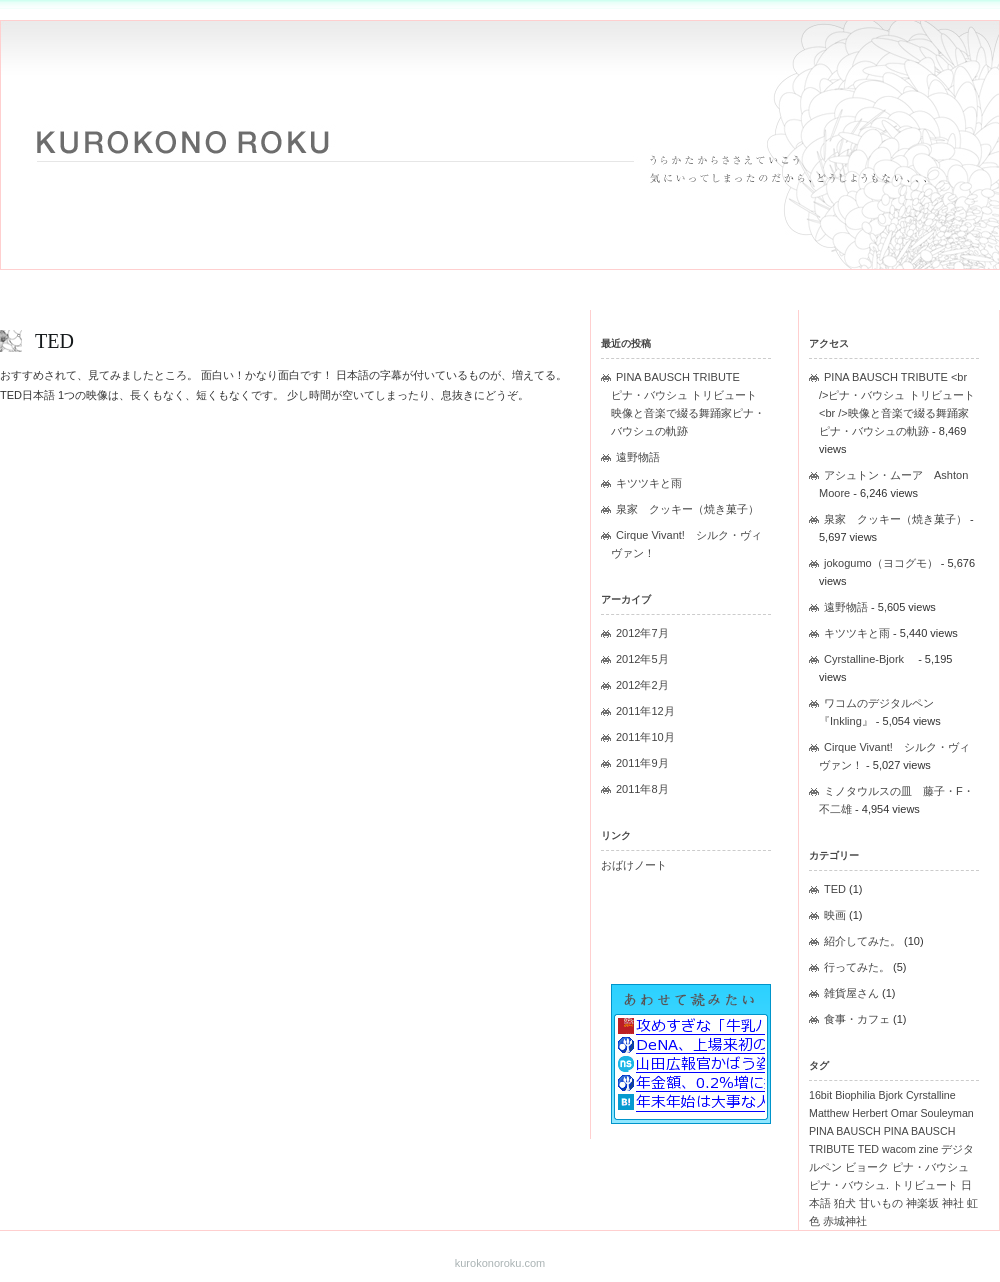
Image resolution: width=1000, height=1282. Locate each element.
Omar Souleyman (932, 1113)
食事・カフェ (857, 1019)
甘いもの (881, 1203)
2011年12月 (645, 711)
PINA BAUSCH (845, 1131)
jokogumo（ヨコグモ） (881, 563)
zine (929, 1149)
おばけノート (634, 865)
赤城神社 (845, 1221)
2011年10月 (645, 737)
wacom (899, 1149)
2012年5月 (642, 659)
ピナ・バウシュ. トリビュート (883, 1185)
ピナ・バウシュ (930, 1167)
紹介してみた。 (862, 941)
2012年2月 (642, 685)
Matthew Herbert (848, 1113)
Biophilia (855, 1095)
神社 (953, 1203)
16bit (820, 1095)
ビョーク (867, 1167)
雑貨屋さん (851, 993)
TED (54, 341)
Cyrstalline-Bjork (869, 659)
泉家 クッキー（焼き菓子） (687, 509)
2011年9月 (642, 763)
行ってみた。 (857, 967)
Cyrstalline (931, 1095)
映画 (835, 915)
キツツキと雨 (649, 483)
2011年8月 (642, 789)
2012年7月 (642, 633)
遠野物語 (638, 457)
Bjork (891, 1095)
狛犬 (845, 1203)
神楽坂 (922, 1203)
